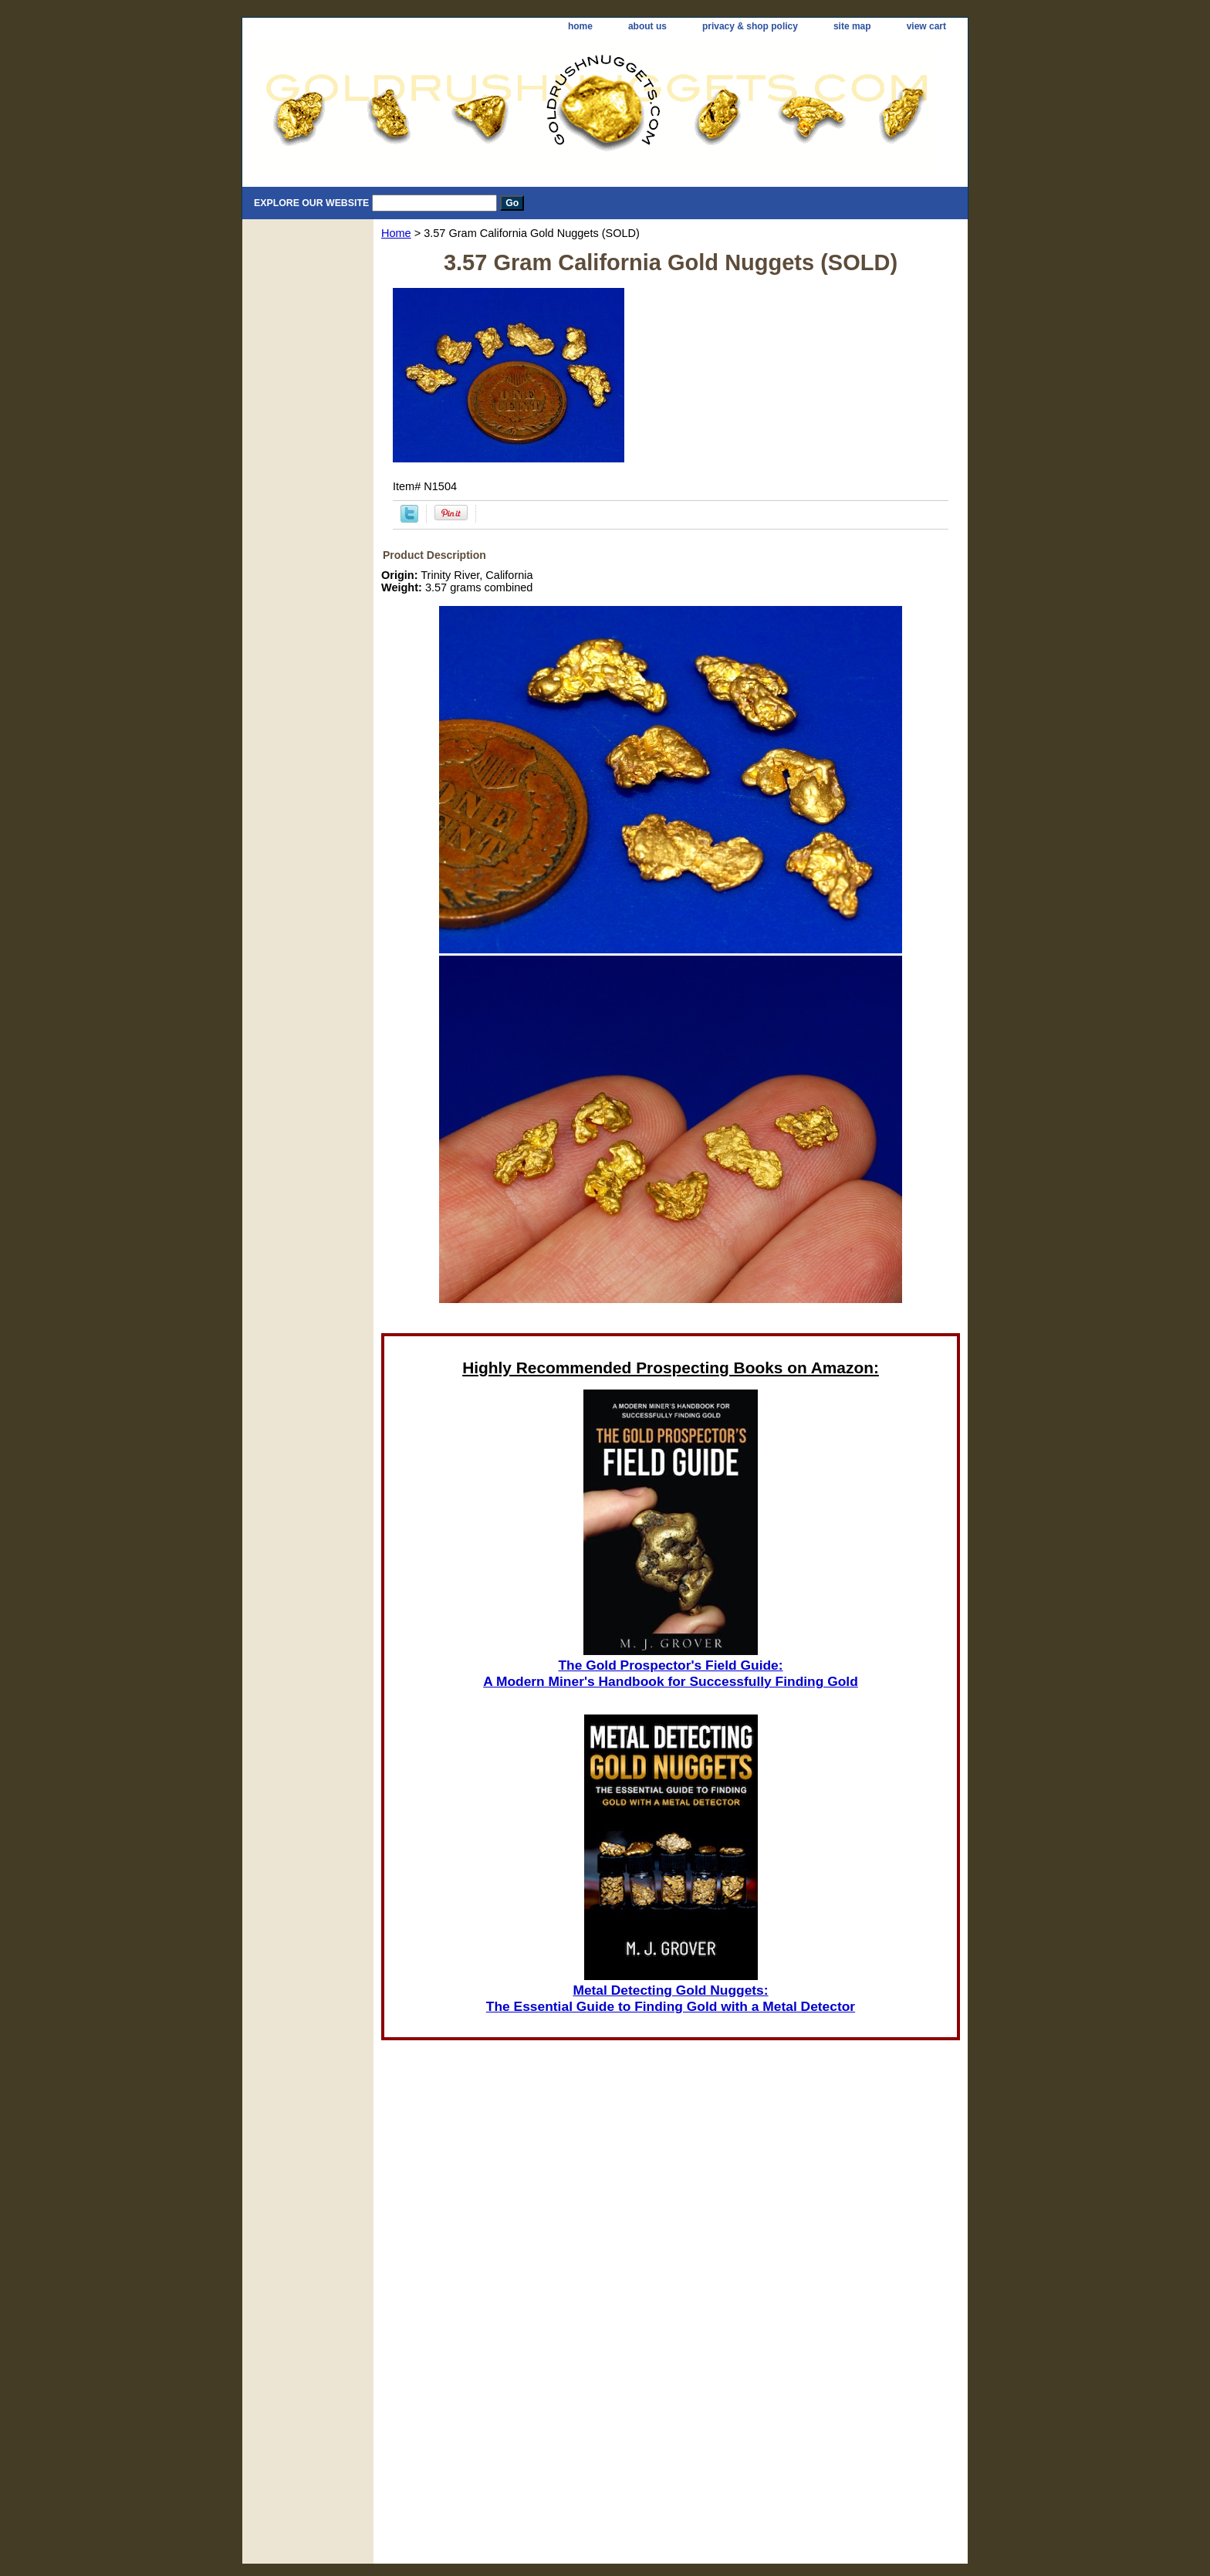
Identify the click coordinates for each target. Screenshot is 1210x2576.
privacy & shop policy (750, 26)
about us (647, 26)
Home (396, 233)
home (580, 26)
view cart (926, 26)
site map (852, 26)
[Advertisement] (670, 2357)
